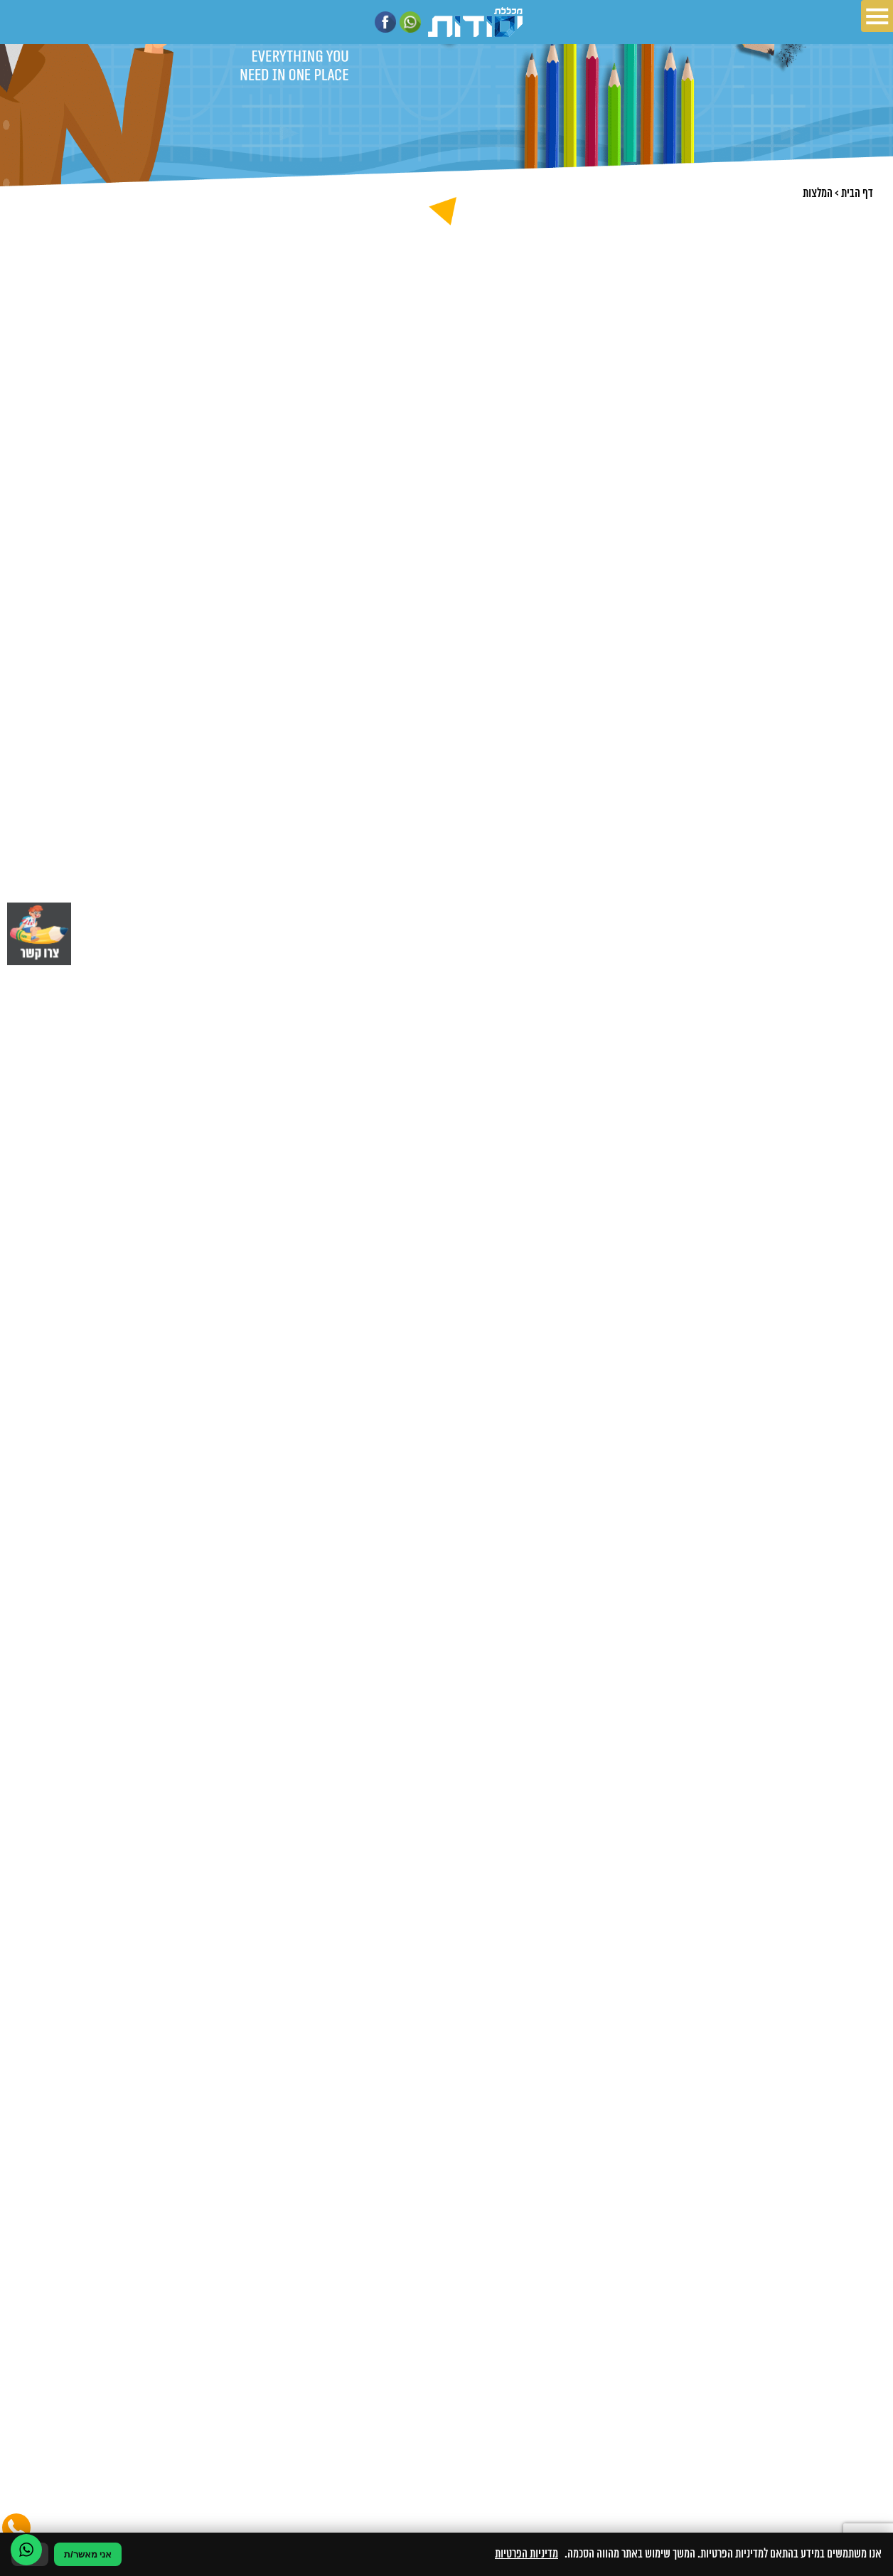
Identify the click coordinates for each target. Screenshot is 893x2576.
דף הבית (857, 193)
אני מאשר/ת (88, 2554)
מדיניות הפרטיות (526, 2554)
